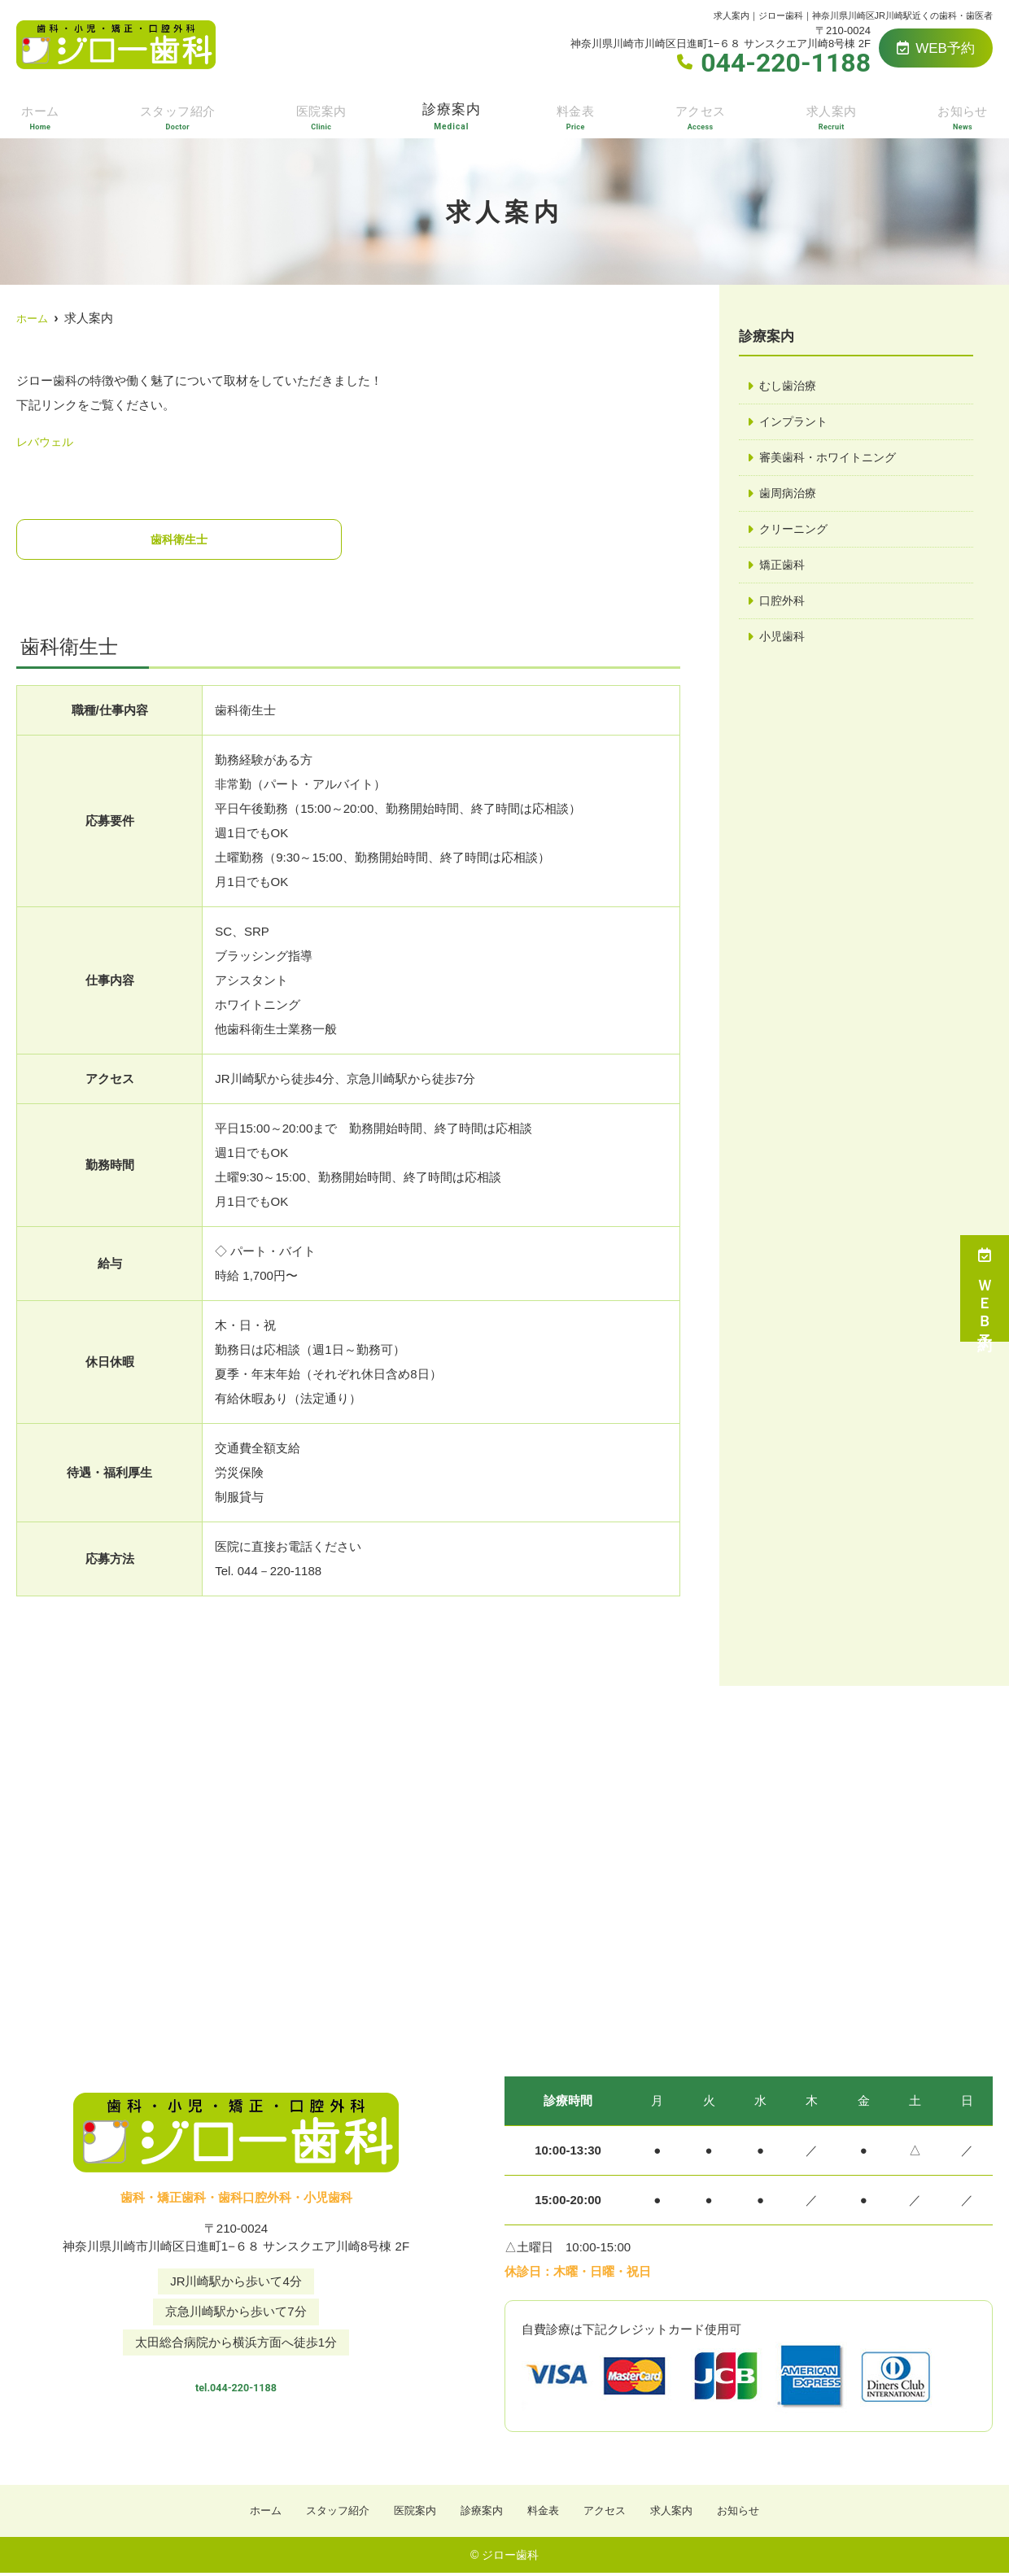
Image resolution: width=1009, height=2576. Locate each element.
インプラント (795, 423)
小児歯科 (783, 642)
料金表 (578, 114)
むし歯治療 (789, 386)
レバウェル (46, 441)
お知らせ (963, 114)
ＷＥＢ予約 (984, 1288)
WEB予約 (936, 48)
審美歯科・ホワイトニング (832, 459)
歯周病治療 (789, 496)
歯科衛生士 (178, 540)
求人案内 (832, 114)
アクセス (701, 114)
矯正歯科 (783, 569)
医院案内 (322, 114)
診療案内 (453, 114)
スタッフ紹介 (177, 114)
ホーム (38, 114)
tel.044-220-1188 (236, 2383)
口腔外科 (783, 606)
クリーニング (795, 532)
